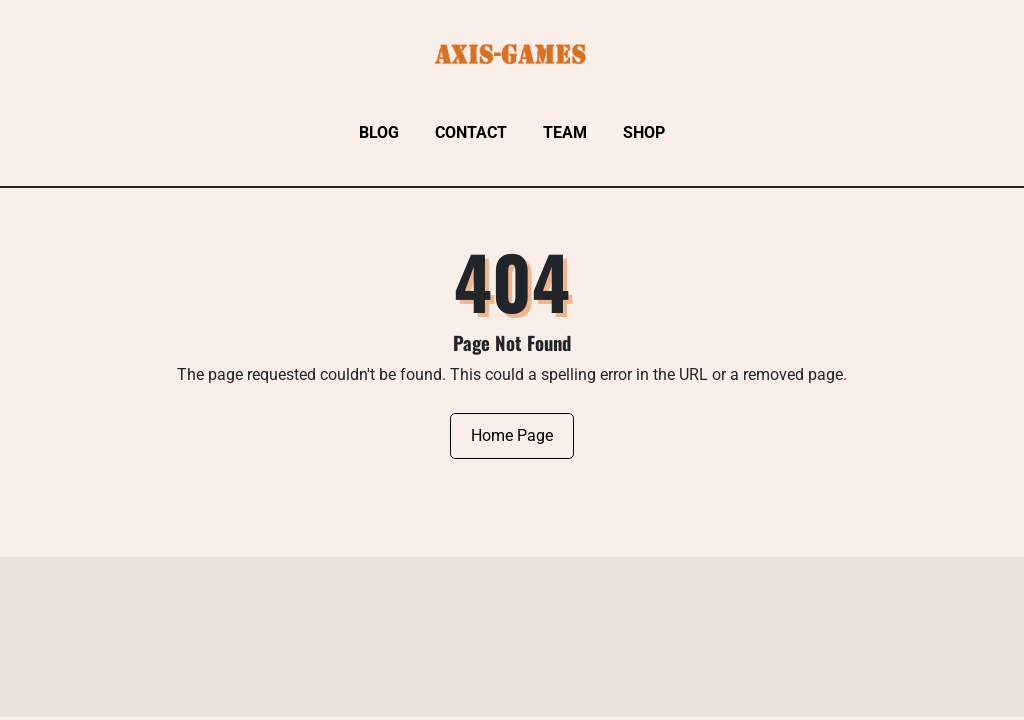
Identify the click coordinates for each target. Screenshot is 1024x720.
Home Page (512, 435)
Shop (644, 132)
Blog (379, 132)
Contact (471, 132)
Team (565, 132)
